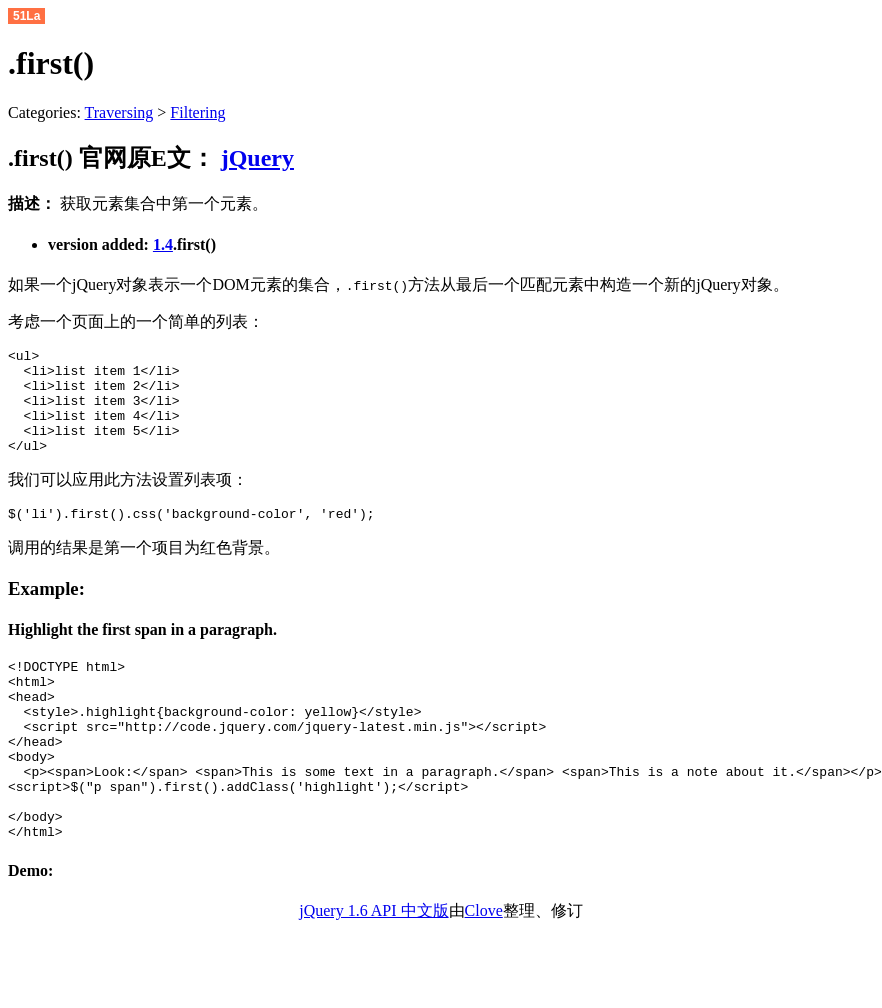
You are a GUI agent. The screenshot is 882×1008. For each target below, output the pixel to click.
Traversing (119, 112)
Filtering (197, 112)
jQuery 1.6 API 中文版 (373, 970)
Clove (484, 970)
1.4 (163, 244)
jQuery (257, 158)
